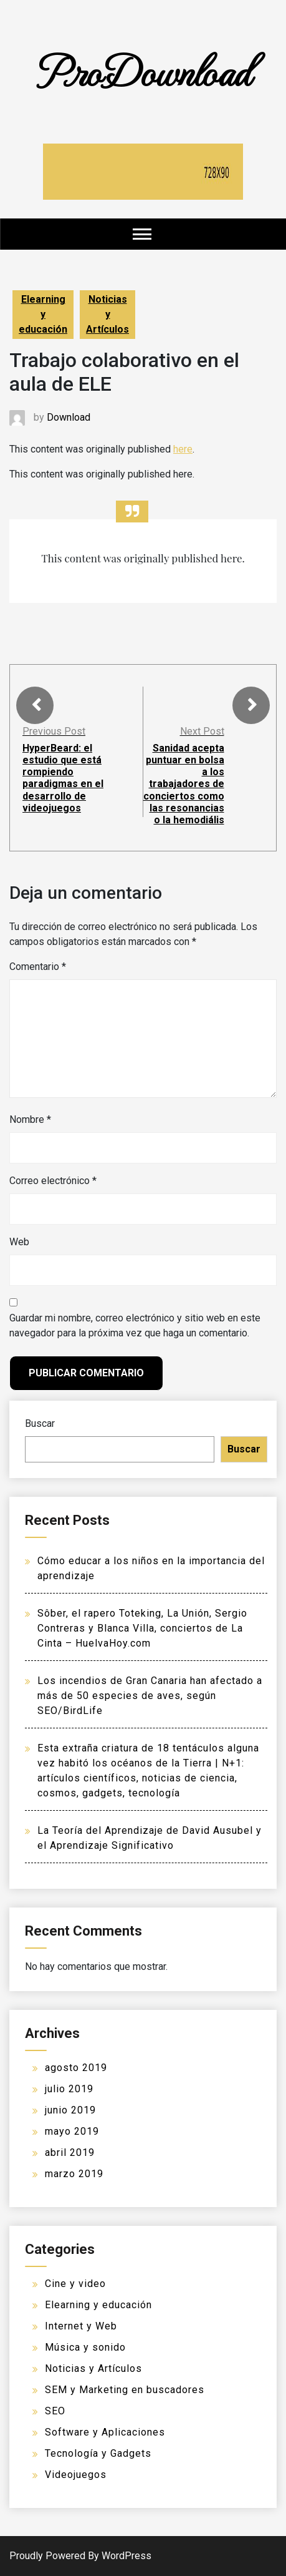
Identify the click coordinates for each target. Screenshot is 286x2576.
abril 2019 (70, 2152)
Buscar (40, 1423)
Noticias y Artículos (107, 314)
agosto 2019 (76, 2068)
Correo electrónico (53, 1181)
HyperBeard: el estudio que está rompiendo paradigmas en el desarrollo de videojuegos (62, 778)
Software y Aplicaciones (105, 2432)
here (183, 449)
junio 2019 (70, 2110)
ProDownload (143, 70)
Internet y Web (81, 2326)
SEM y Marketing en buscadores (124, 2390)
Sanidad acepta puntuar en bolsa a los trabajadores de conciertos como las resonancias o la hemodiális (183, 784)
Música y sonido (85, 2347)
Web (19, 1242)
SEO (55, 2411)
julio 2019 (69, 2089)
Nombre (30, 1119)
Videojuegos (76, 2475)
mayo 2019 (72, 2131)
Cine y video (75, 2284)
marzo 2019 (74, 2174)
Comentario (37, 966)
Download (68, 417)
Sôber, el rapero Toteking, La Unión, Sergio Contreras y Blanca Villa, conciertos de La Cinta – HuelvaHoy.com (142, 1628)
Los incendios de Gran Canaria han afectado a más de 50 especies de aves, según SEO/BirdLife (149, 1696)
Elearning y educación (43, 314)
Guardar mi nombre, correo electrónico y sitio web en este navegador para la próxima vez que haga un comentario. (134, 1325)
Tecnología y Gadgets (98, 2453)
